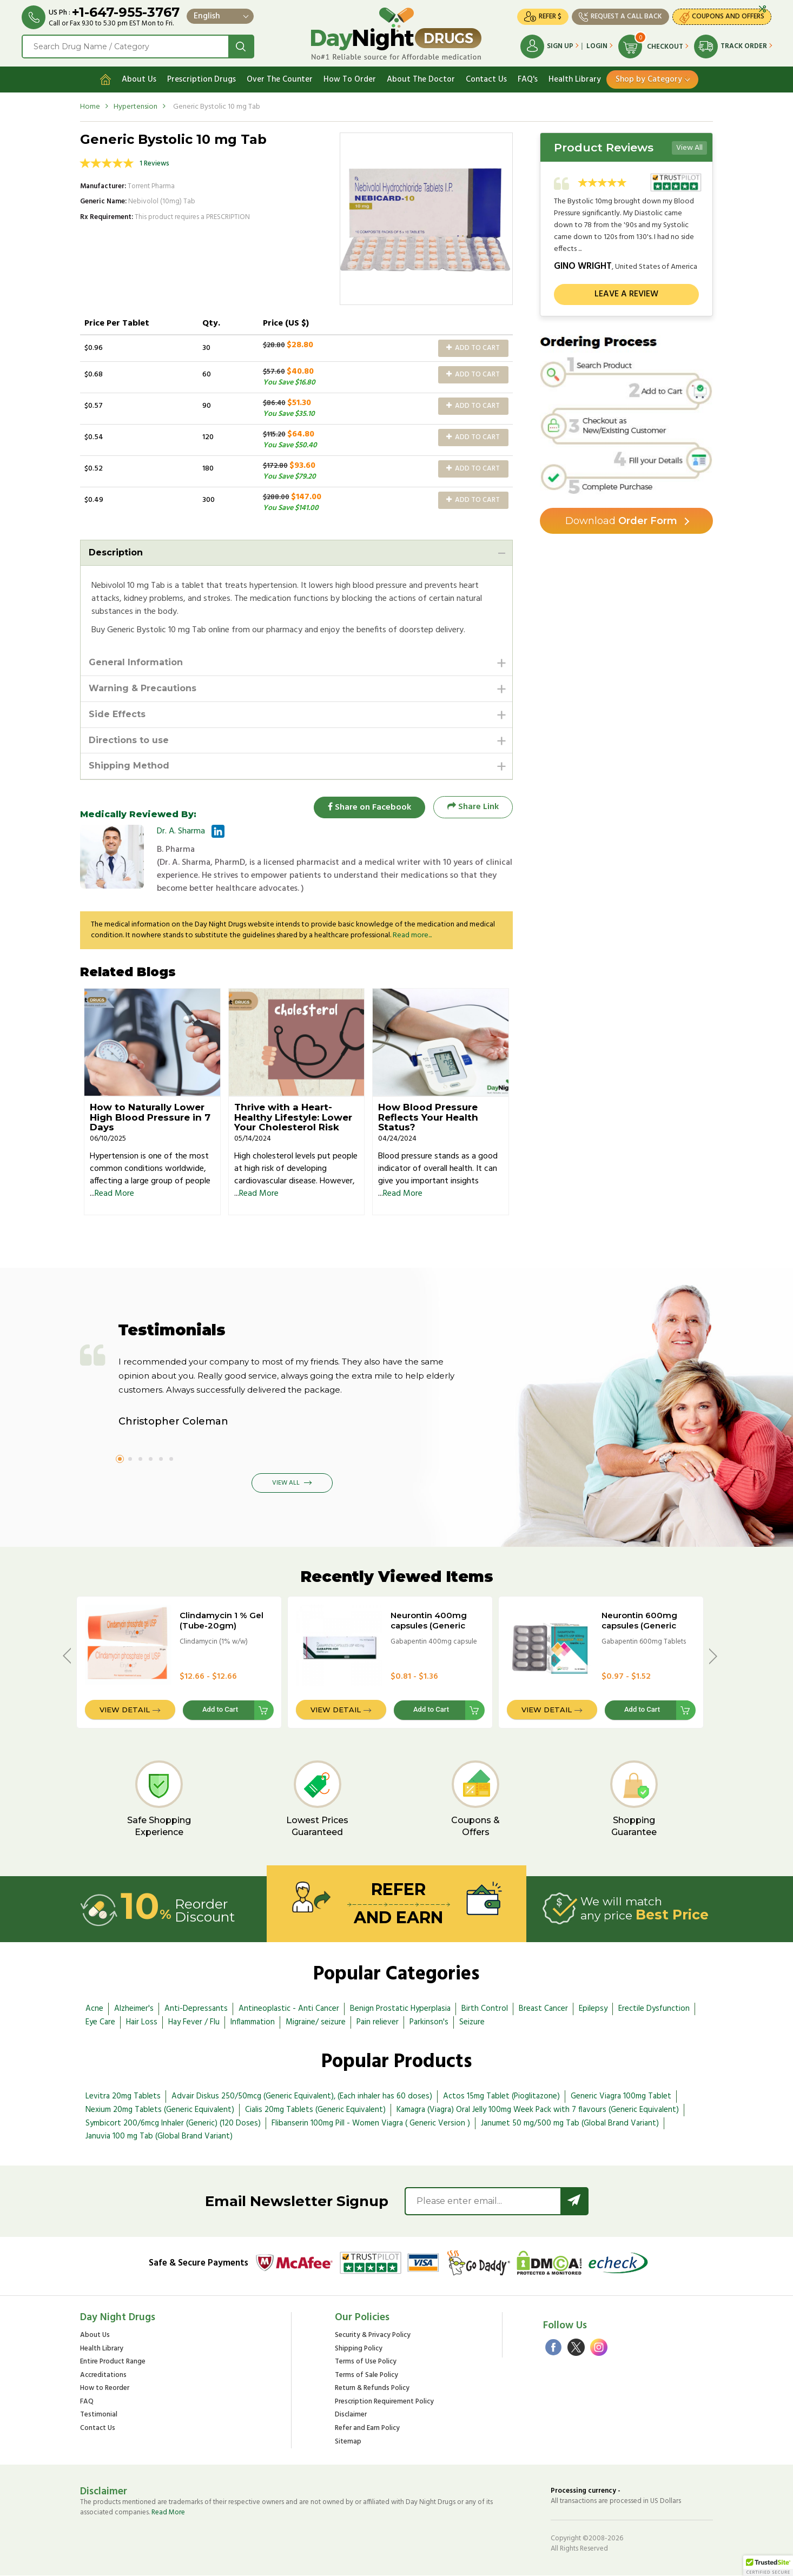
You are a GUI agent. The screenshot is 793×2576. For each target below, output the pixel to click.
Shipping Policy (358, 2349)
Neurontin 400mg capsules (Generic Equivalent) (429, 1625)
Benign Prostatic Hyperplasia (400, 2009)
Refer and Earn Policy (367, 2429)
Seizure (472, 2022)
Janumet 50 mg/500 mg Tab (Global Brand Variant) (570, 2123)
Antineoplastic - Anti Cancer (289, 2009)
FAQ (87, 2402)
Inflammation (252, 2022)
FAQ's (528, 79)
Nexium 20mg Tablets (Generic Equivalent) (159, 2109)
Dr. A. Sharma (181, 831)
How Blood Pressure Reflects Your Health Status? (428, 1117)
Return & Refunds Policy (372, 2389)
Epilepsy (593, 2009)
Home (90, 107)
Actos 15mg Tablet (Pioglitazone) (501, 2096)
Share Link (473, 807)
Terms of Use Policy (365, 2363)
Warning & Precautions (142, 688)
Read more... (412, 935)
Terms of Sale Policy (366, 2375)
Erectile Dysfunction (654, 2009)
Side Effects (117, 714)
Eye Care (100, 2022)
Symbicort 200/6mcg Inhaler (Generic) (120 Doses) (173, 2123)
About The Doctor (421, 79)
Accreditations (103, 2375)
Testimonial (98, 2416)
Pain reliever (377, 2022)
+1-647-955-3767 (126, 12)
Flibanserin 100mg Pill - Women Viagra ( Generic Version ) (371, 2123)
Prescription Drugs (201, 79)
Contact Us (486, 79)
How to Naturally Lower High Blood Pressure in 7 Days (150, 1117)
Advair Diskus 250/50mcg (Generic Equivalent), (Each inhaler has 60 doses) (301, 2096)
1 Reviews (154, 163)
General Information (136, 662)
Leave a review (626, 294)
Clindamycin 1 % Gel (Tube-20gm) (221, 1620)
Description (116, 552)
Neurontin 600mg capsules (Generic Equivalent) (639, 1625)
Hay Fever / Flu (194, 2022)
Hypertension (135, 107)
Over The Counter (280, 79)
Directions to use (129, 740)
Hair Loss (141, 2022)
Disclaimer (351, 2416)
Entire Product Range (113, 2363)
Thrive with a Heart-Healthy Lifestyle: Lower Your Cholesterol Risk (293, 1117)
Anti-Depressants (196, 2009)
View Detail (125, 1710)
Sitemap (348, 2442)
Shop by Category (649, 79)
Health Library (575, 79)
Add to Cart (473, 348)
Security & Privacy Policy (373, 2336)
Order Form (621, 521)
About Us (139, 79)
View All (689, 148)
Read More (114, 1194)
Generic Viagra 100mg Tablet (621, 2096)
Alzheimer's (134, 2009)
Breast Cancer (543, 2009)
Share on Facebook (369, 807)
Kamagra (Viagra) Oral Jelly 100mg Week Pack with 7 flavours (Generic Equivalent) (537, 2109)
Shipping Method (129, 766)
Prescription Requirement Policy (384, 2402)
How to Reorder (104, 2389)
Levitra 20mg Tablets (123, 2096)
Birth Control (484, 2009)
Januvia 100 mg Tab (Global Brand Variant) (159, 2136)
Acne (94, 2009)
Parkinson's (428, 2022)
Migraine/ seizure (316, 2022)
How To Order (349, 79)
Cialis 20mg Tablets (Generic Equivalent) (315, 2109)
